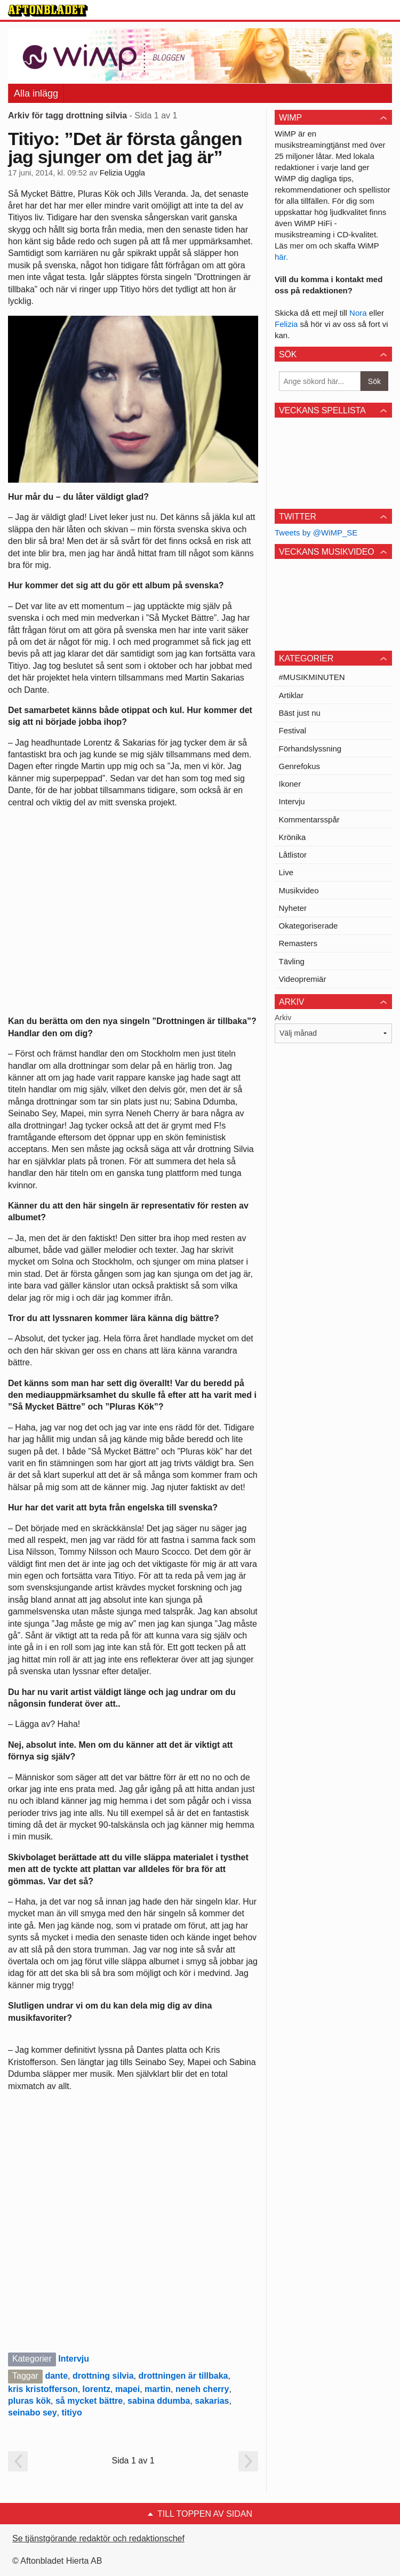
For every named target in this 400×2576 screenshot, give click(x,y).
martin (158, 2389)
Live (286, 872)
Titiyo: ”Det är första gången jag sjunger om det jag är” (125, 148)
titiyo (72, 2412)
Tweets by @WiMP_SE (316, 532)
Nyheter (293, 908)
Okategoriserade (308, 925)
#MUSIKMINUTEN (312, 677)
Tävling (292, 961)
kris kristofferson (43, 2389)
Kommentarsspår (309, 819)
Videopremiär (302, 978)
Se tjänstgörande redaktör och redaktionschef (98, 2538)
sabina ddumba (158, 2400)
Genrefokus (300, 766)
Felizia (287, 324)
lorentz (96, 2389)
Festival (293, 730)
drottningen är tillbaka (183, 2375)
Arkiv (283, 1017)
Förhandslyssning (310, 748)
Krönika (292, 837)
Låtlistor (293, 854)
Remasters (298, 943)
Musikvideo (299, 890)
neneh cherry (202, 2389)
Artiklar (291, 695)
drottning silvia (103, 2375)
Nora (359, 312)
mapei (127, 2389)
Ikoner (290, 783)
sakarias (212, 2400)
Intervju (73, 2358)
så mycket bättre (89, 2400)
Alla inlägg (36, 93)
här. (281, 256)
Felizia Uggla (122, 173)
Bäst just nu (300, 712)
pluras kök (29, 2400)
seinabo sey (32, 2412)
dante (56, 2375)
